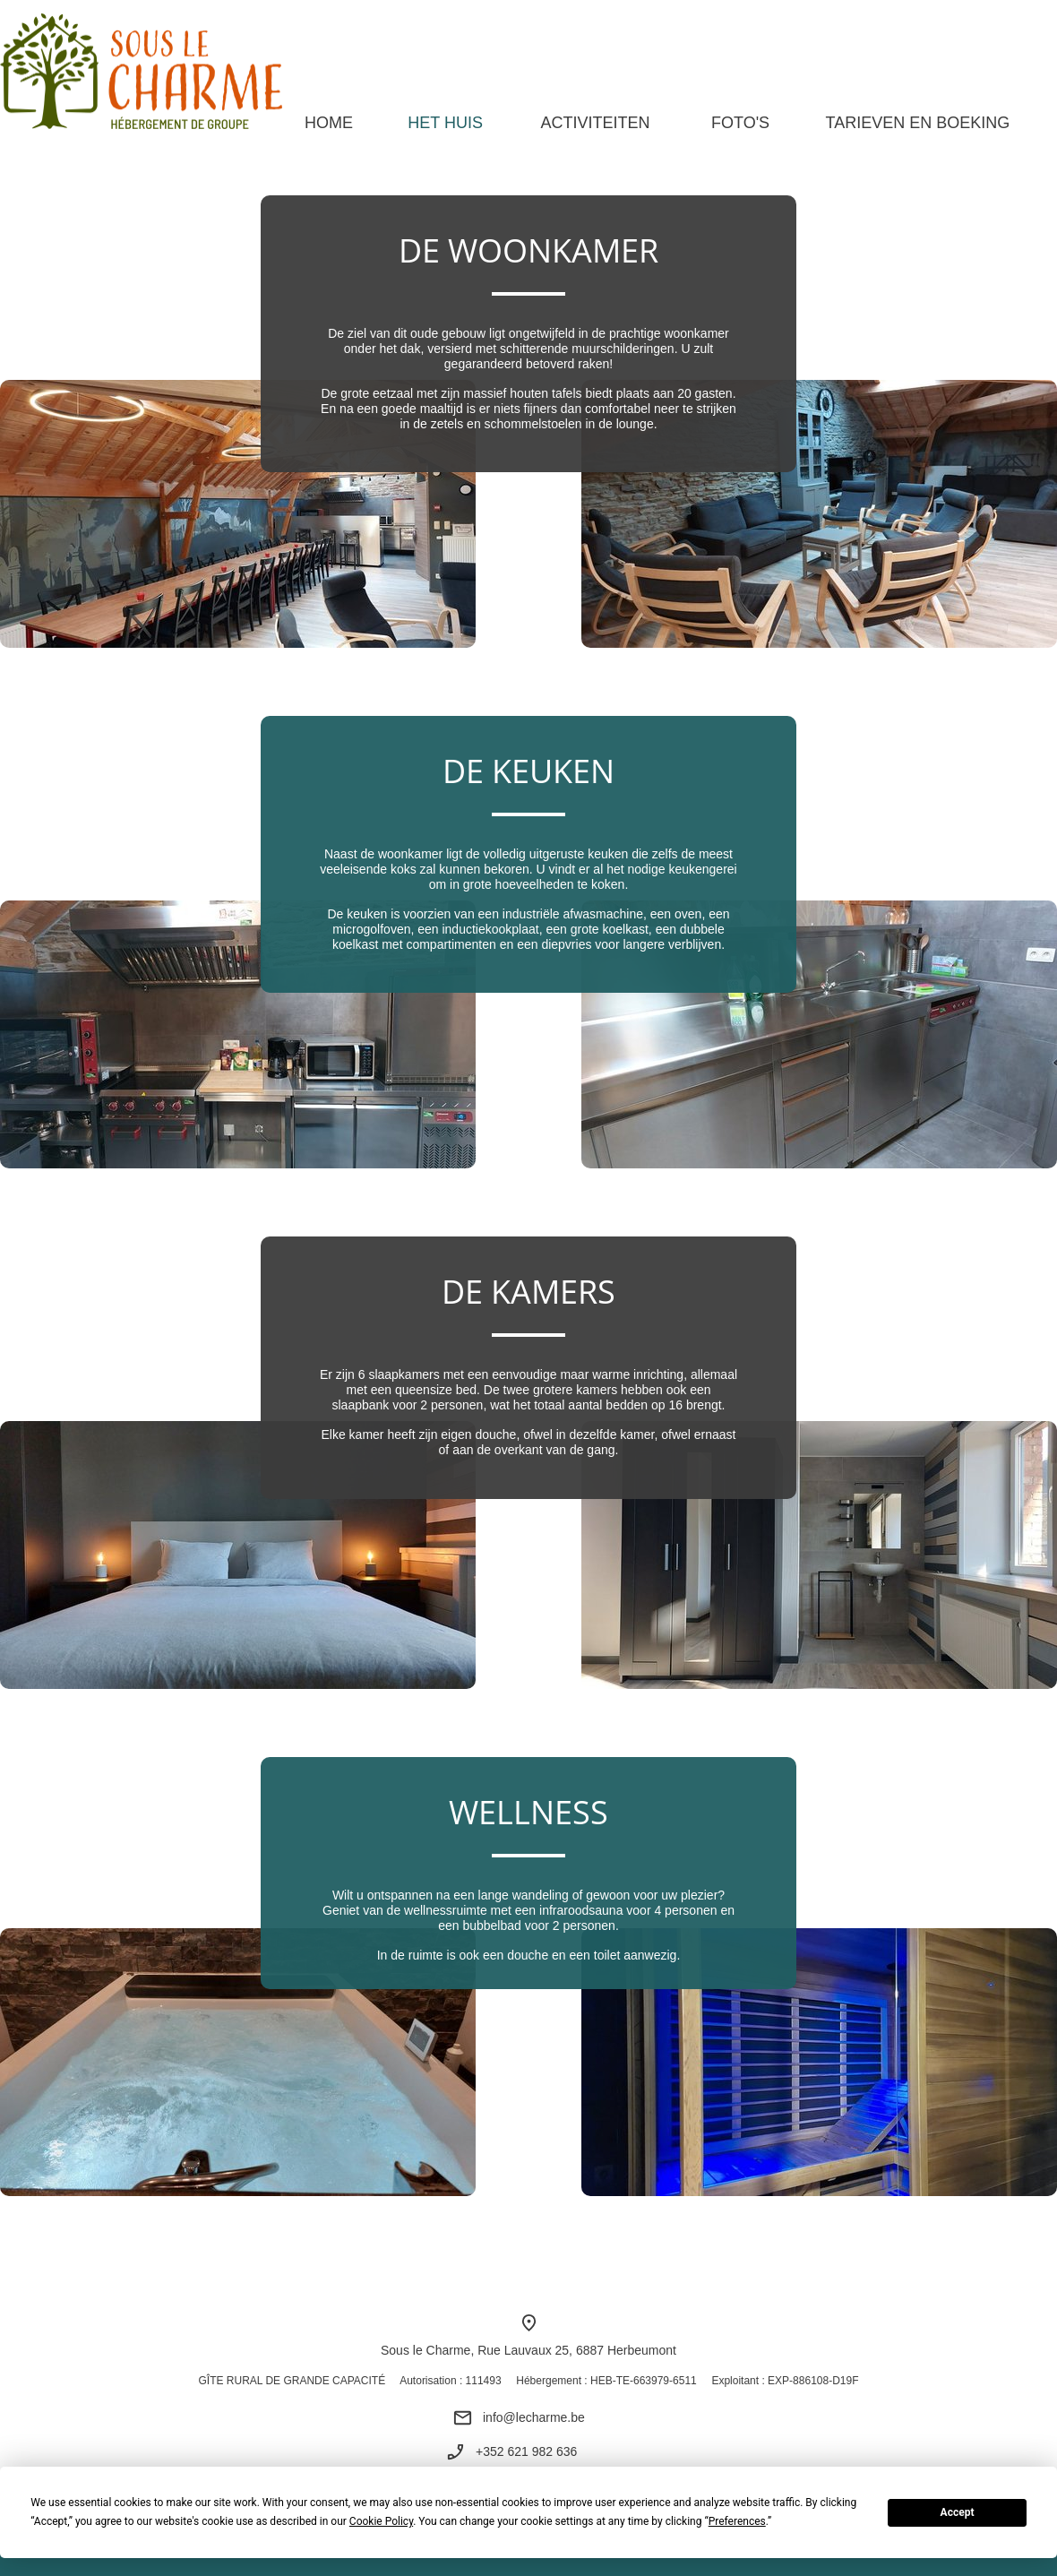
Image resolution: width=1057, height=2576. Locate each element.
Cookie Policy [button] (381, 2521)
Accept (958, 2512)
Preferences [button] (737, 2521)
